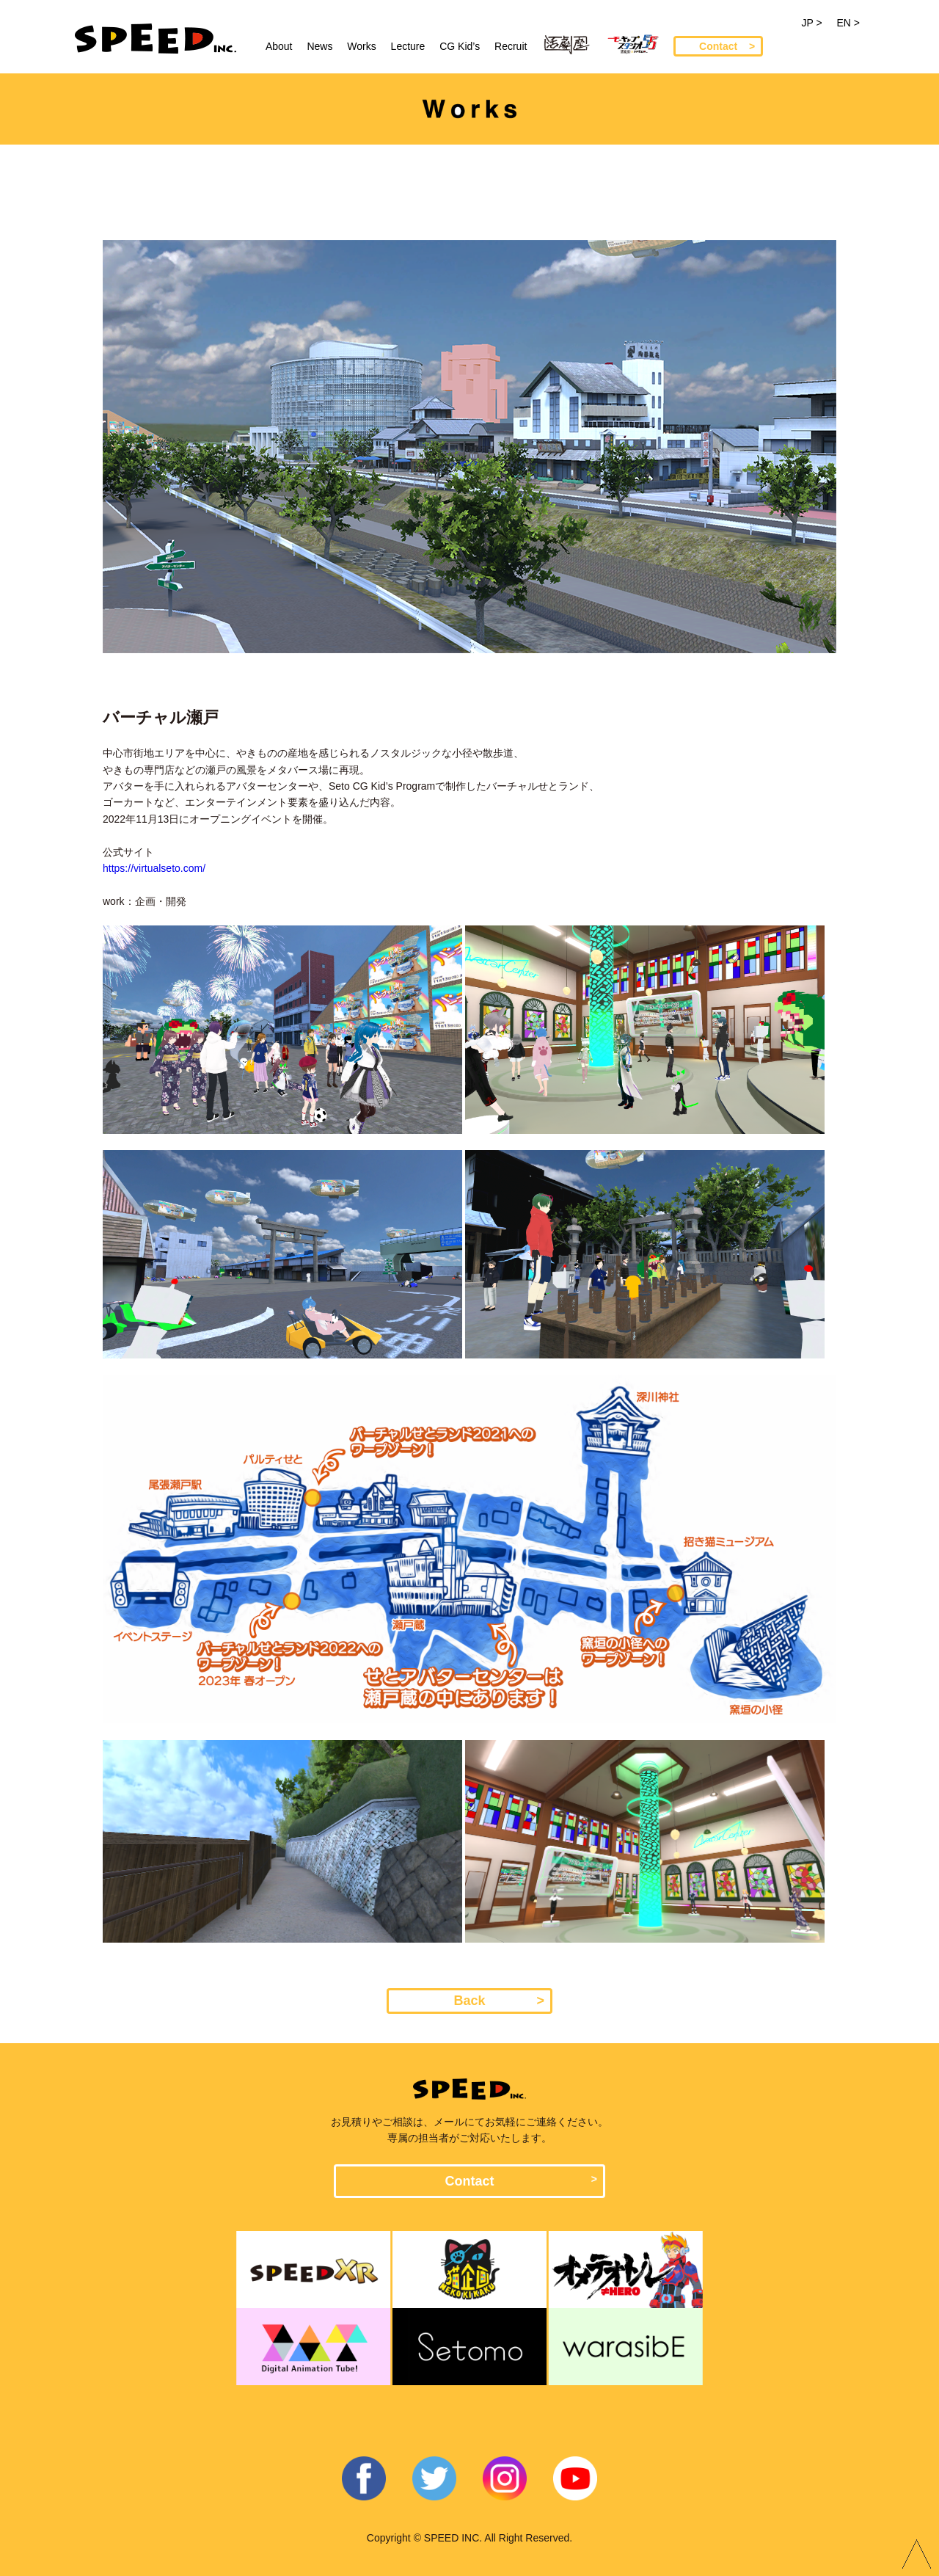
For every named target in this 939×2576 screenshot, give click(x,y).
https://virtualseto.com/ (154, 868)
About (279, 46)
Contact (718, 46)
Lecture (408, 46)
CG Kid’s (459, 46)
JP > (811, 23)
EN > (848, 23)
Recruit (510, 46)
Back (469, 2000)
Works (361, 46)
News (319, 46)
